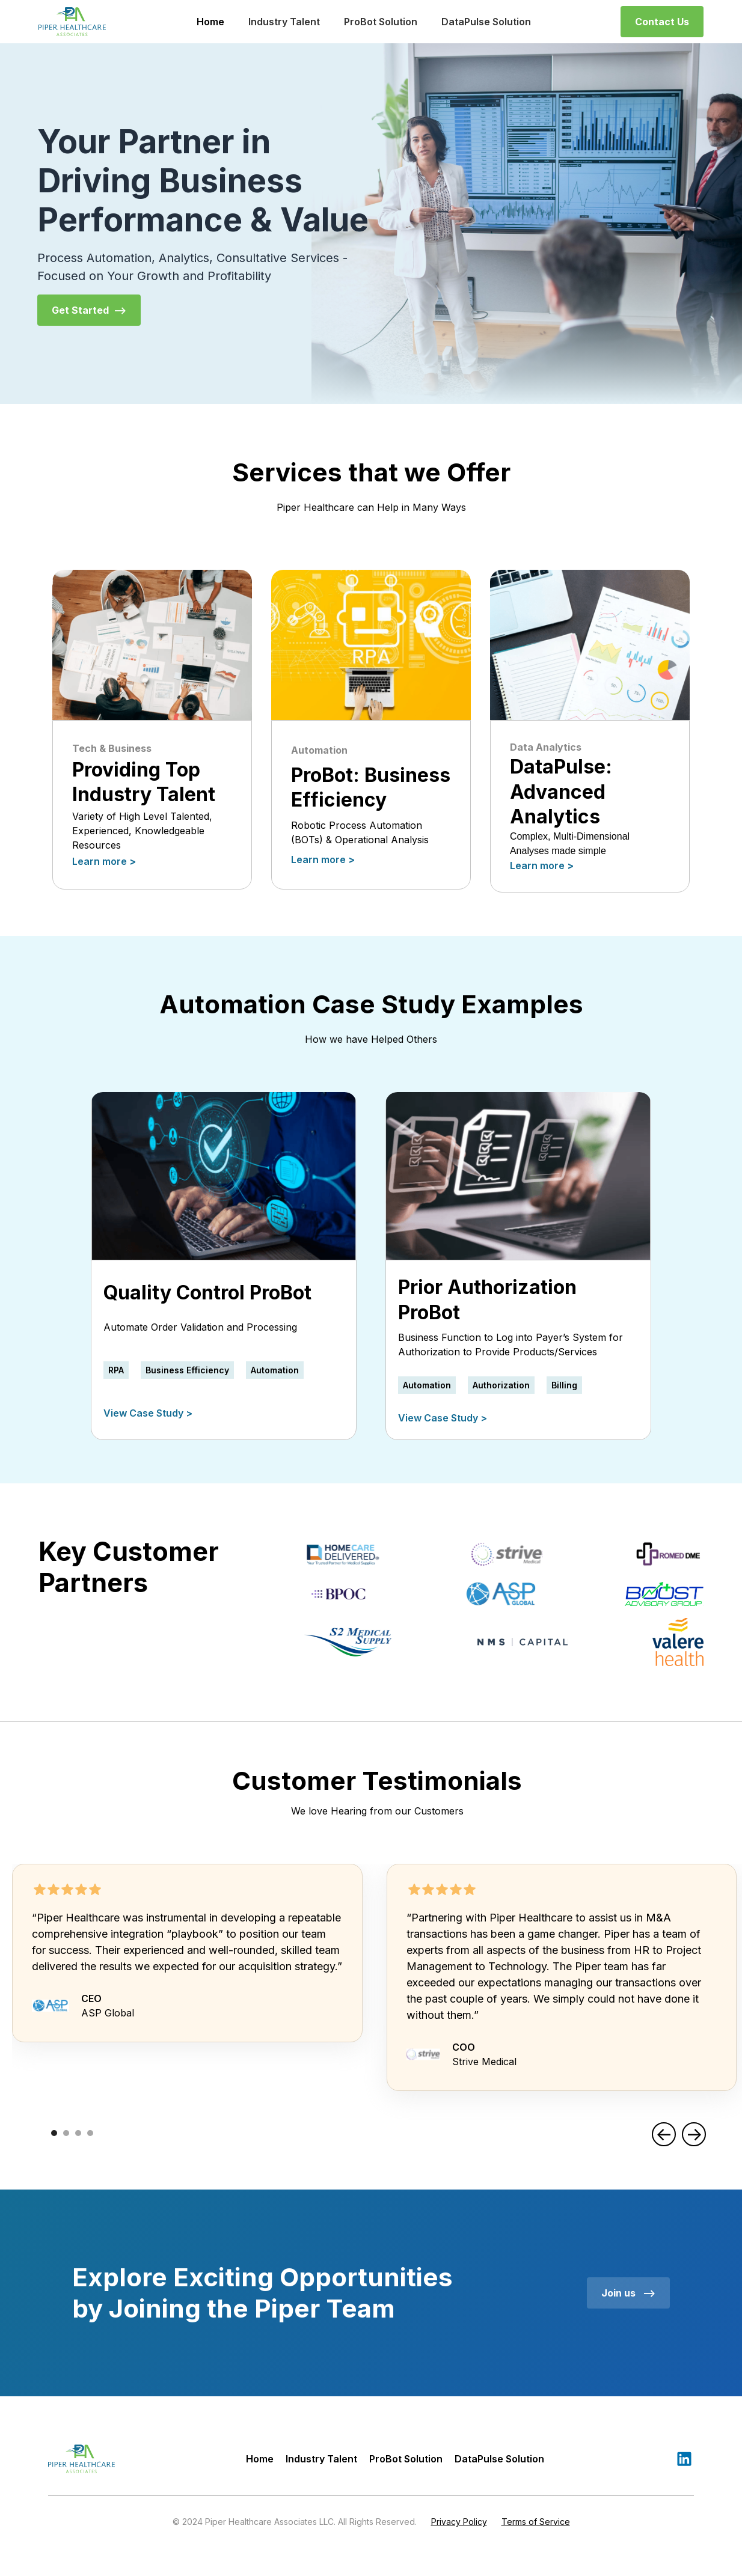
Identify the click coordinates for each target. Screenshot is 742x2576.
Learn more (104, 861)
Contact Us (662, 22)
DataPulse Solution (486, 22)
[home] (72, 21)
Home (210, 22)
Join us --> (628, 2293)
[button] (664, 2134)
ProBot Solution (380, 22)
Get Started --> (89, 310)
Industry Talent (284, 22)
